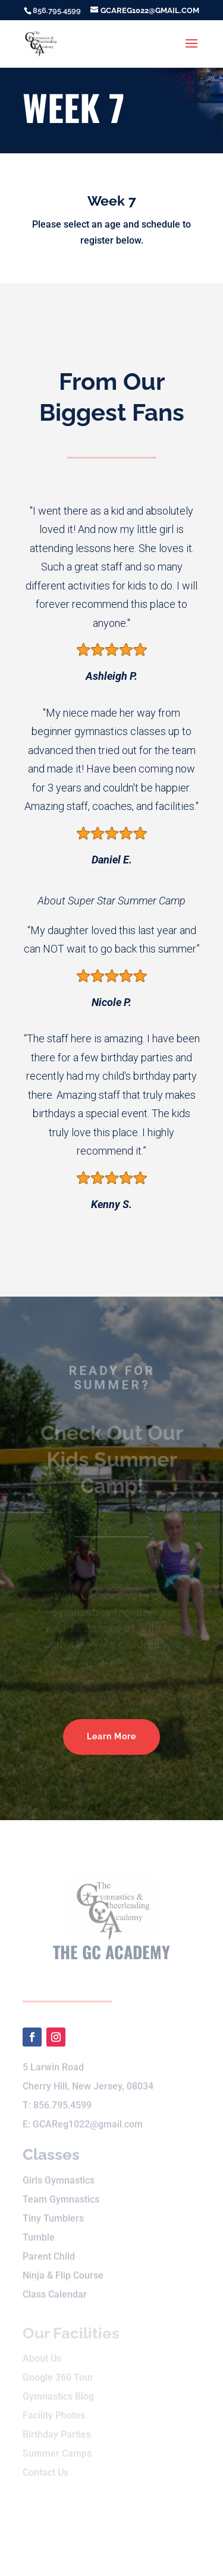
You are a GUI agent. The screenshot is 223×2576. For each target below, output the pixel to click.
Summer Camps (57, 2449)
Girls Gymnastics (59, 2173)
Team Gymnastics (61, 2192)
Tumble (39, 2230)
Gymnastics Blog (58, 2392)
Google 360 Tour (58, 2373)
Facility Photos (54, 2411)
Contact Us (45, 2468)
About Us (42, 2354)
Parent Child (49, 2249)
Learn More (111, 1736)
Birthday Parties (57, 2430)
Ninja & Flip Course (63, 2268)
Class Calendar (55, 2287)
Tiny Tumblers (53, 2211)
